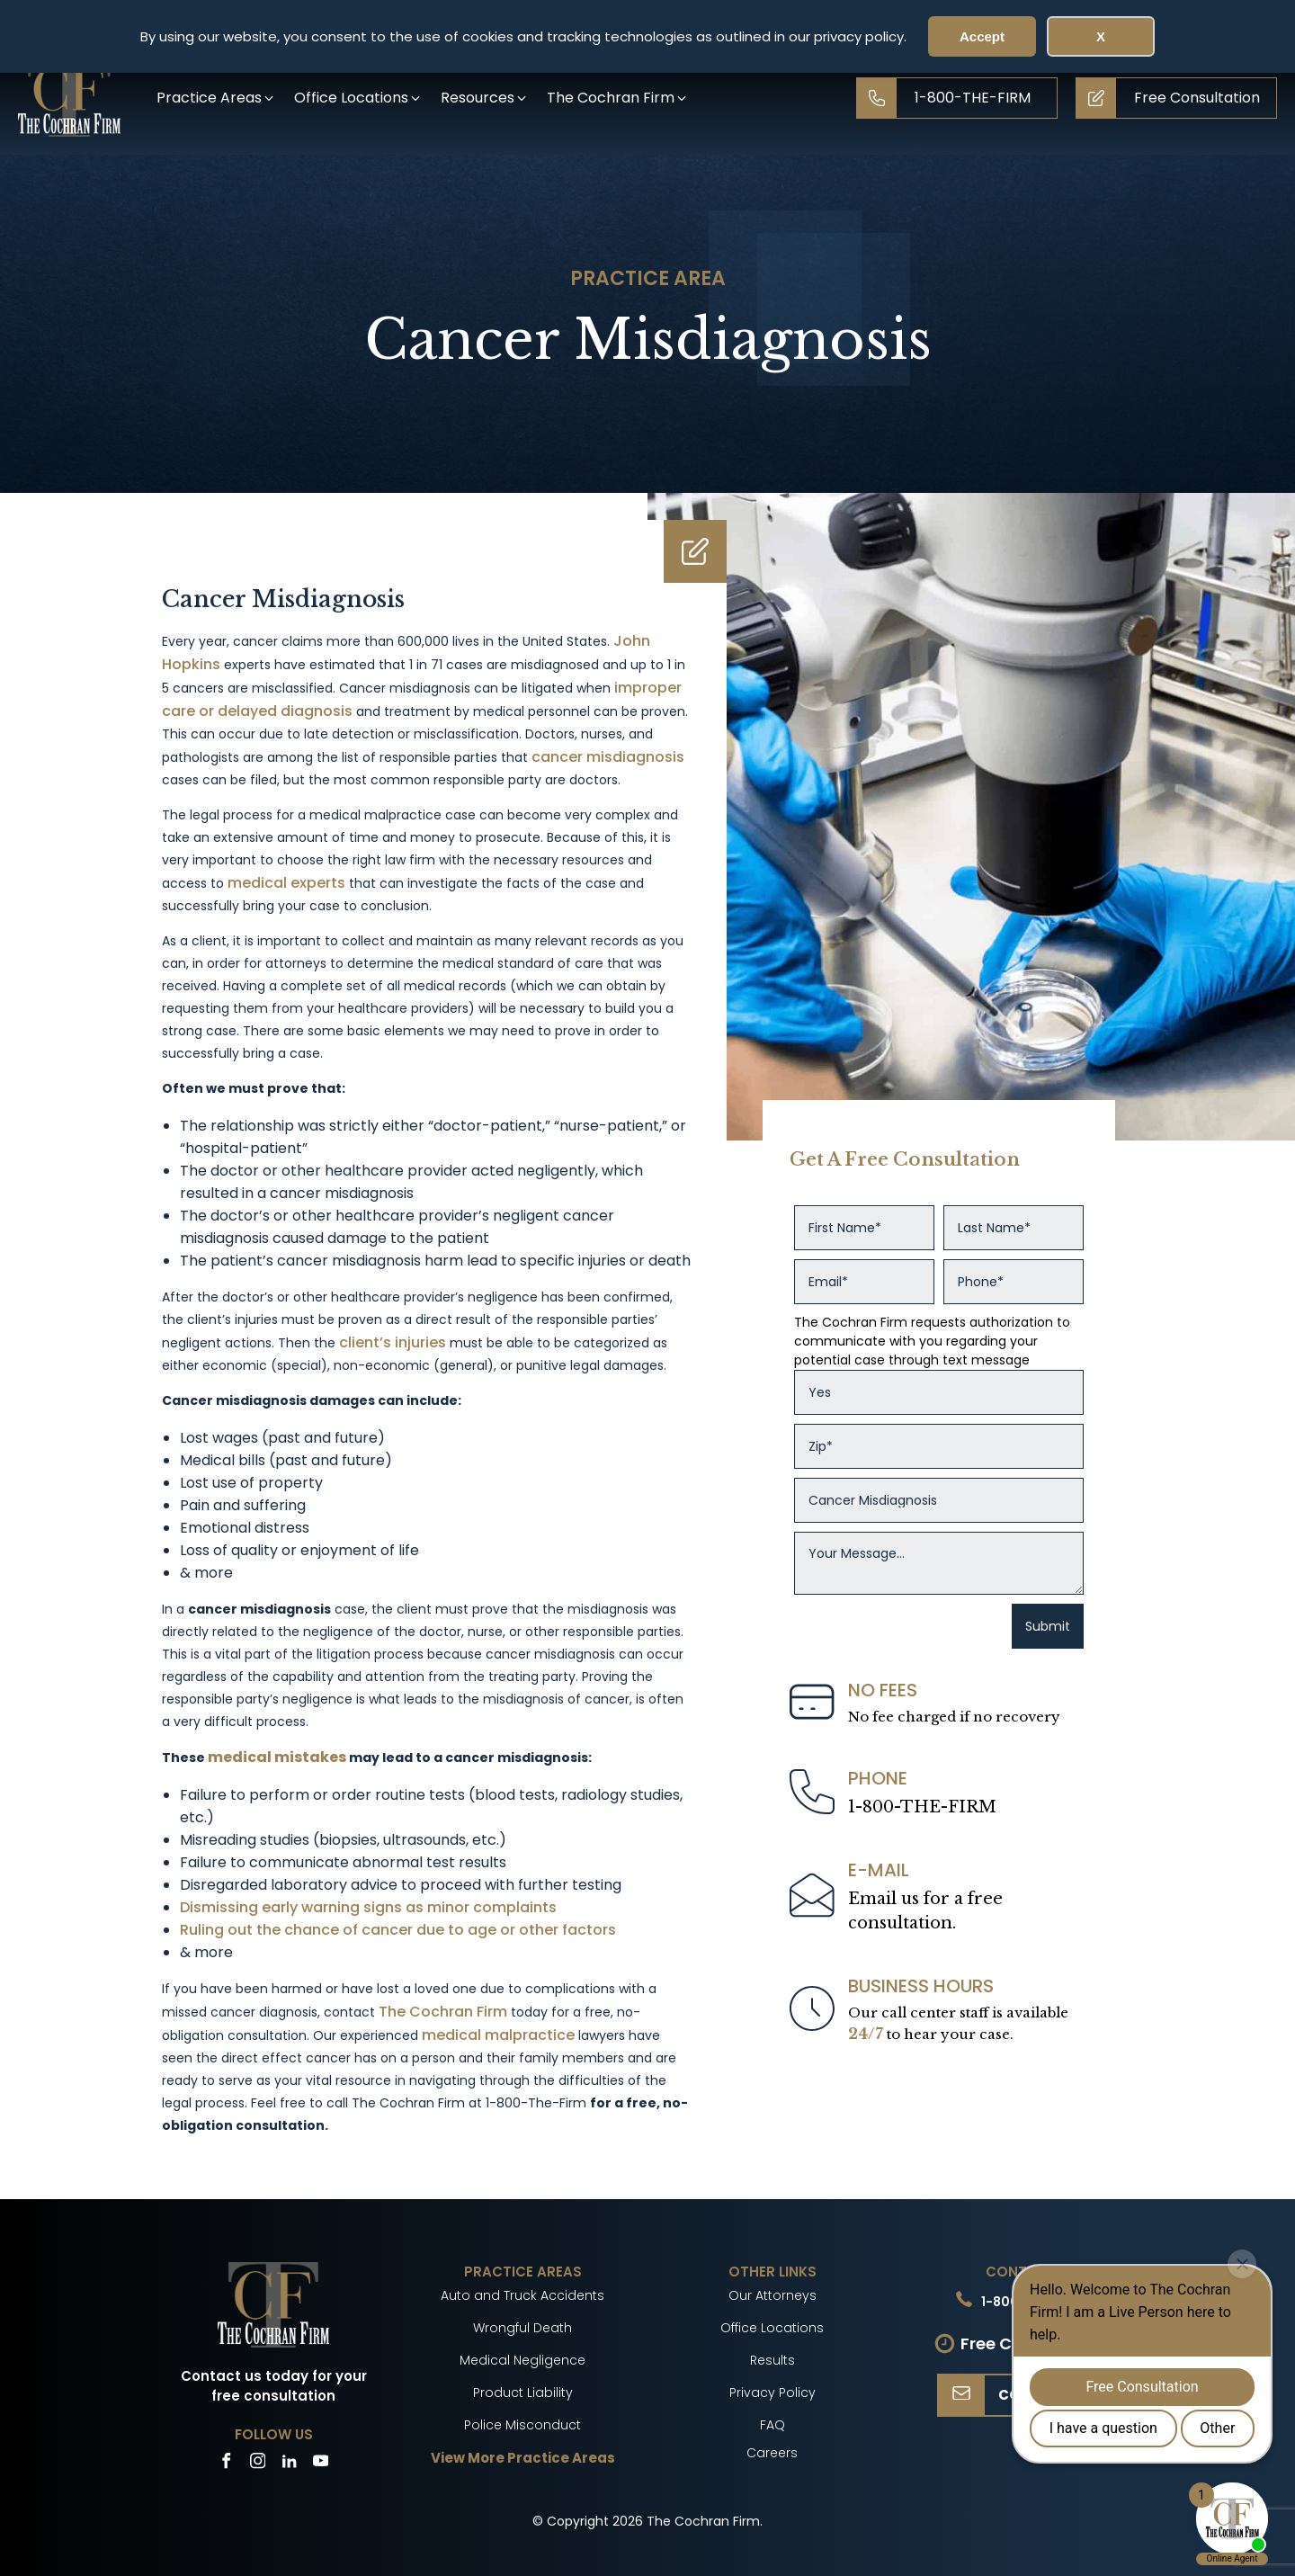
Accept (982, 36)
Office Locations (772, 2328)
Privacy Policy (772, 2393)
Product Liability (523, 2393)
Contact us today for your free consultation (274, 2386)
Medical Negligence (522, 2360)
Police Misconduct (522, 2425)
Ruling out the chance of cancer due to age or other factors (398, 1929)
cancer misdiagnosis (607, 757)
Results (772, 2360)
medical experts (286, 882)
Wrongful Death (522, 2328)
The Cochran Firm (443, 2011)
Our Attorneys (772, 2295)
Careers (772, 2453)
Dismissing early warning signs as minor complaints (368, 1907)
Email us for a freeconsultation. (925, 1911)
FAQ (772, 2425)
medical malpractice (498, 2035)
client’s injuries (392, 1342)
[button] (216, 97)
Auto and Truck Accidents (522, 2295)
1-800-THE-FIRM (922, 1807)
